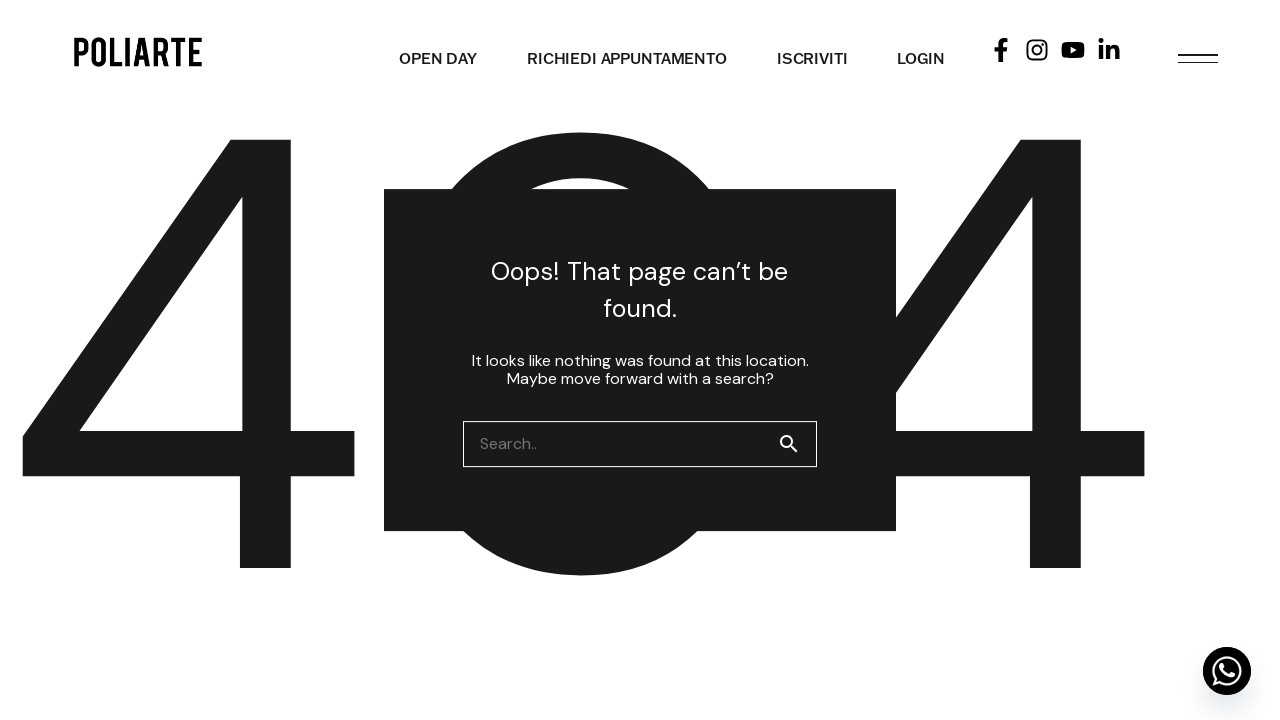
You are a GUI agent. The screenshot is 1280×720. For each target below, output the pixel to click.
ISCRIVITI (812, 58)
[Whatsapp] (1227, 671)
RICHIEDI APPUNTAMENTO (627, 58)
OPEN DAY (438, 58)
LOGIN (920, 58)
